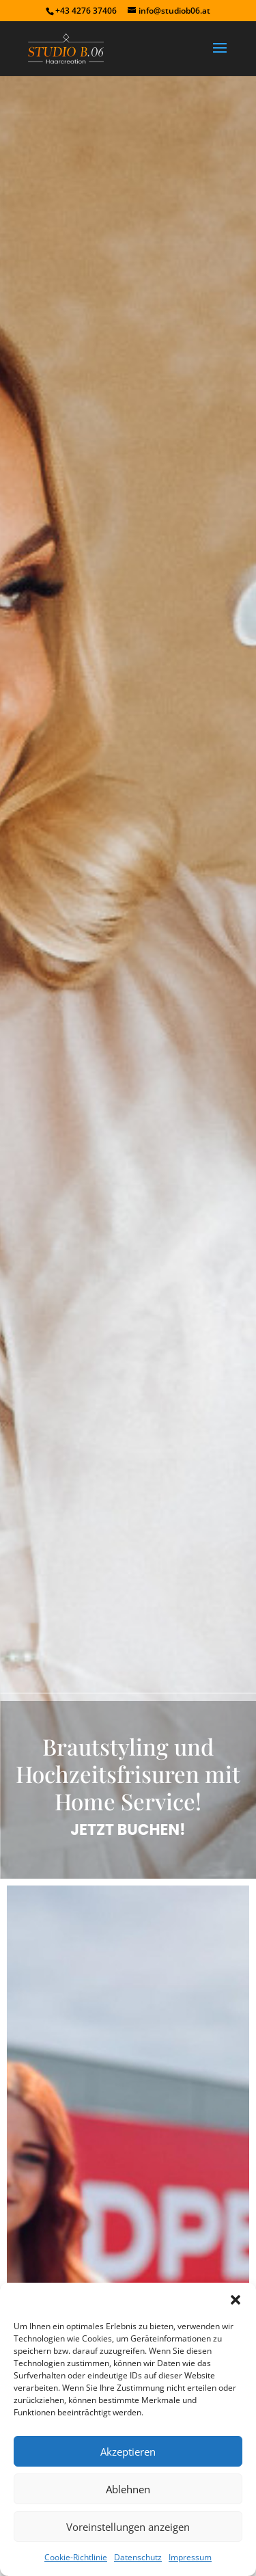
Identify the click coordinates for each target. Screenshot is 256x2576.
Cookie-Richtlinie (75, 2557)
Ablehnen (128, 2489)
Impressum (190, 2557)
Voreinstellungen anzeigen (128, 2527)
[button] (235, 2300)
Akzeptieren (128, 2451)
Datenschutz (138, 2557)
